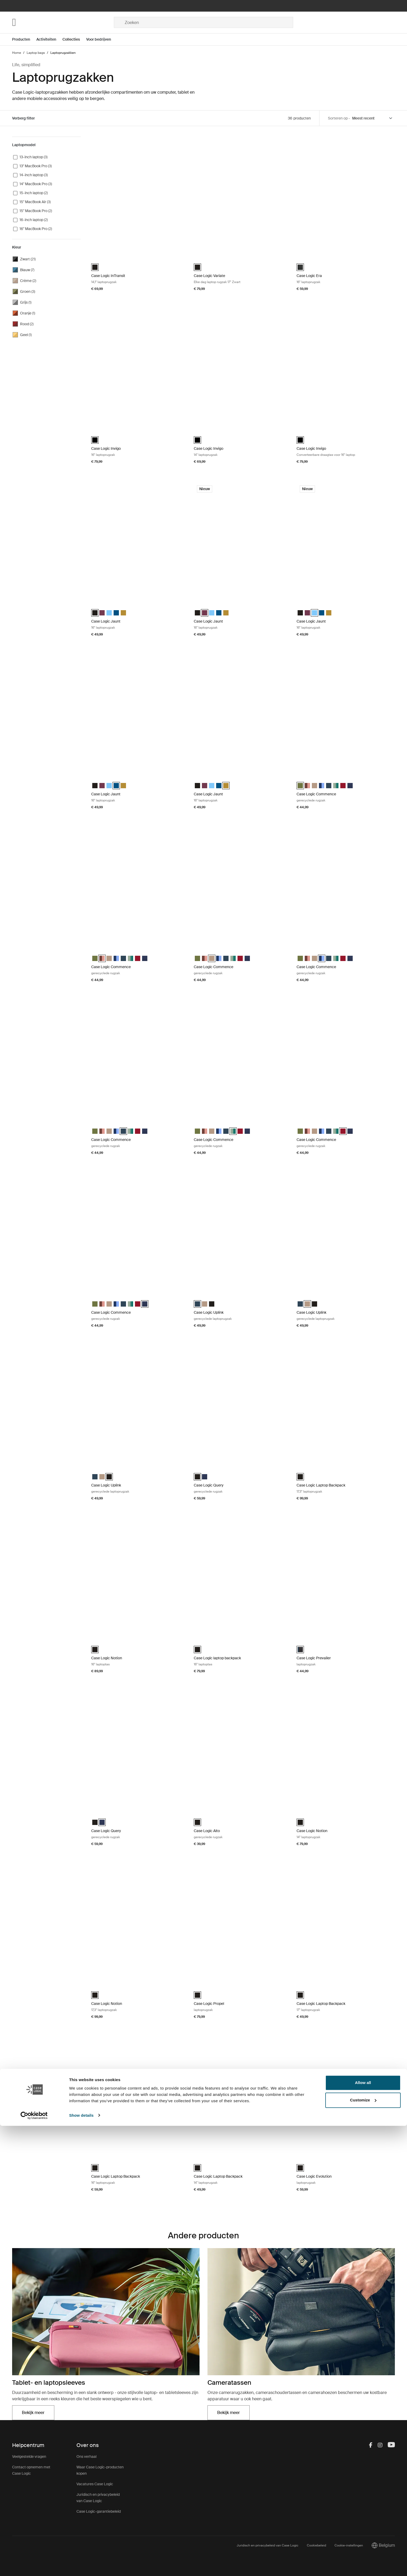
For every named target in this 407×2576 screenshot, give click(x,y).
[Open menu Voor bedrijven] (101, 39)
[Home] (63, 22)
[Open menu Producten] (24, 39)
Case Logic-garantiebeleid (98, 2511)
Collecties (71, 39)
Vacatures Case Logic (94, 2484)
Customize (363, 2550)
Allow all (363, 2533)
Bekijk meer (38, 2414)
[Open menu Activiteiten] (49, 39)
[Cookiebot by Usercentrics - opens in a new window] (34, 2566)
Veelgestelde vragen (29, 2456)
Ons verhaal (86, 2456)
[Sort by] (372, 118)
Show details (81, 2565)
